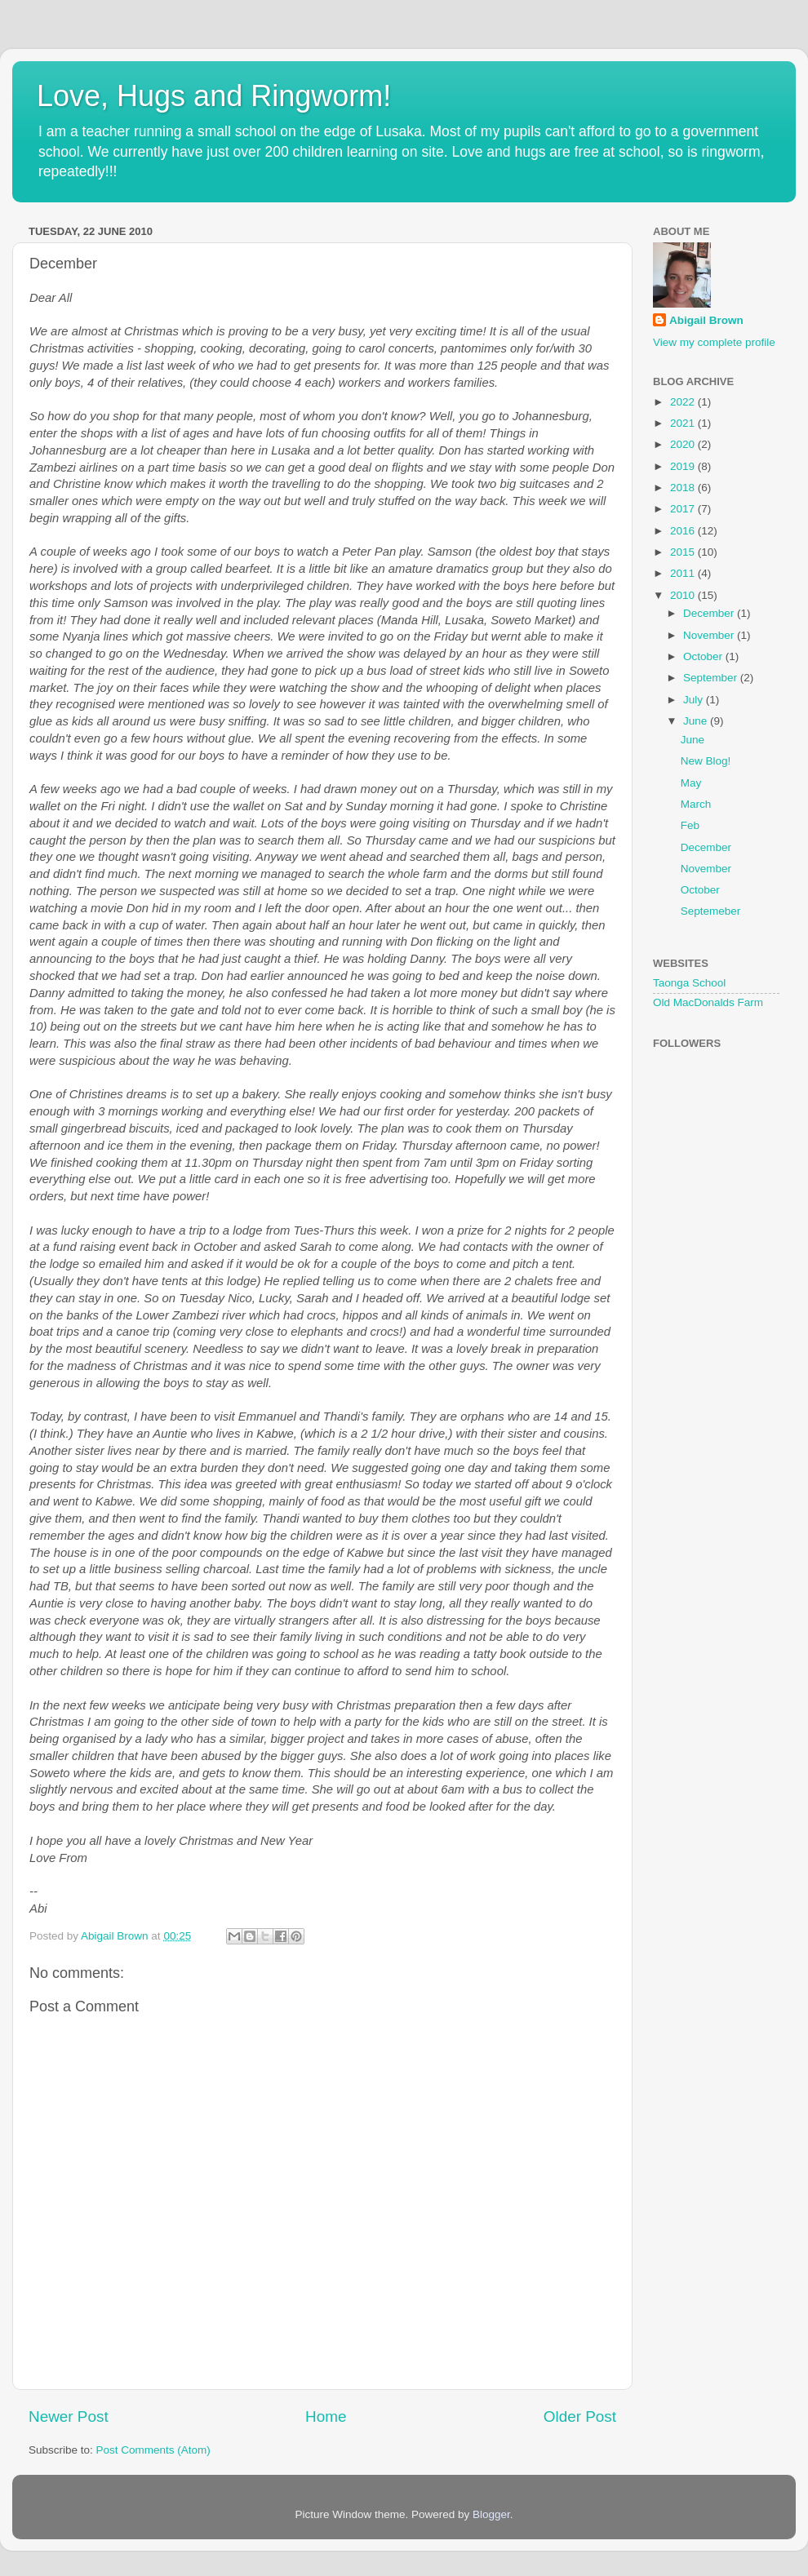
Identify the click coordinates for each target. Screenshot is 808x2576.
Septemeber (711, 911)
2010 (684, 595)
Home (325, 2416)
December (710, 613)
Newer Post (69, 2416)
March (696, 804)
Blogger (491, 2514)
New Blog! (706, 761)
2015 (684, 552)
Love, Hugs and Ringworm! (214, 96)
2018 (684, 487)
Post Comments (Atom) (153, 2450)
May (691, 783)
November (710, 635)
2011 (684, 573)
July (694, 700)
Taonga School (689, 983)
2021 (684, 423)
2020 (684, 444)
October (704, 656)
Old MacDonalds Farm (708, 1002)
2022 (684, 402)
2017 (684, 509)
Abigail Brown (706, 320)
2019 (684, 466)
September (711, 678)
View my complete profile (714, 342)
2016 (684, 531)
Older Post (580, 2416)
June (696, 721)
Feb (690, 825)
